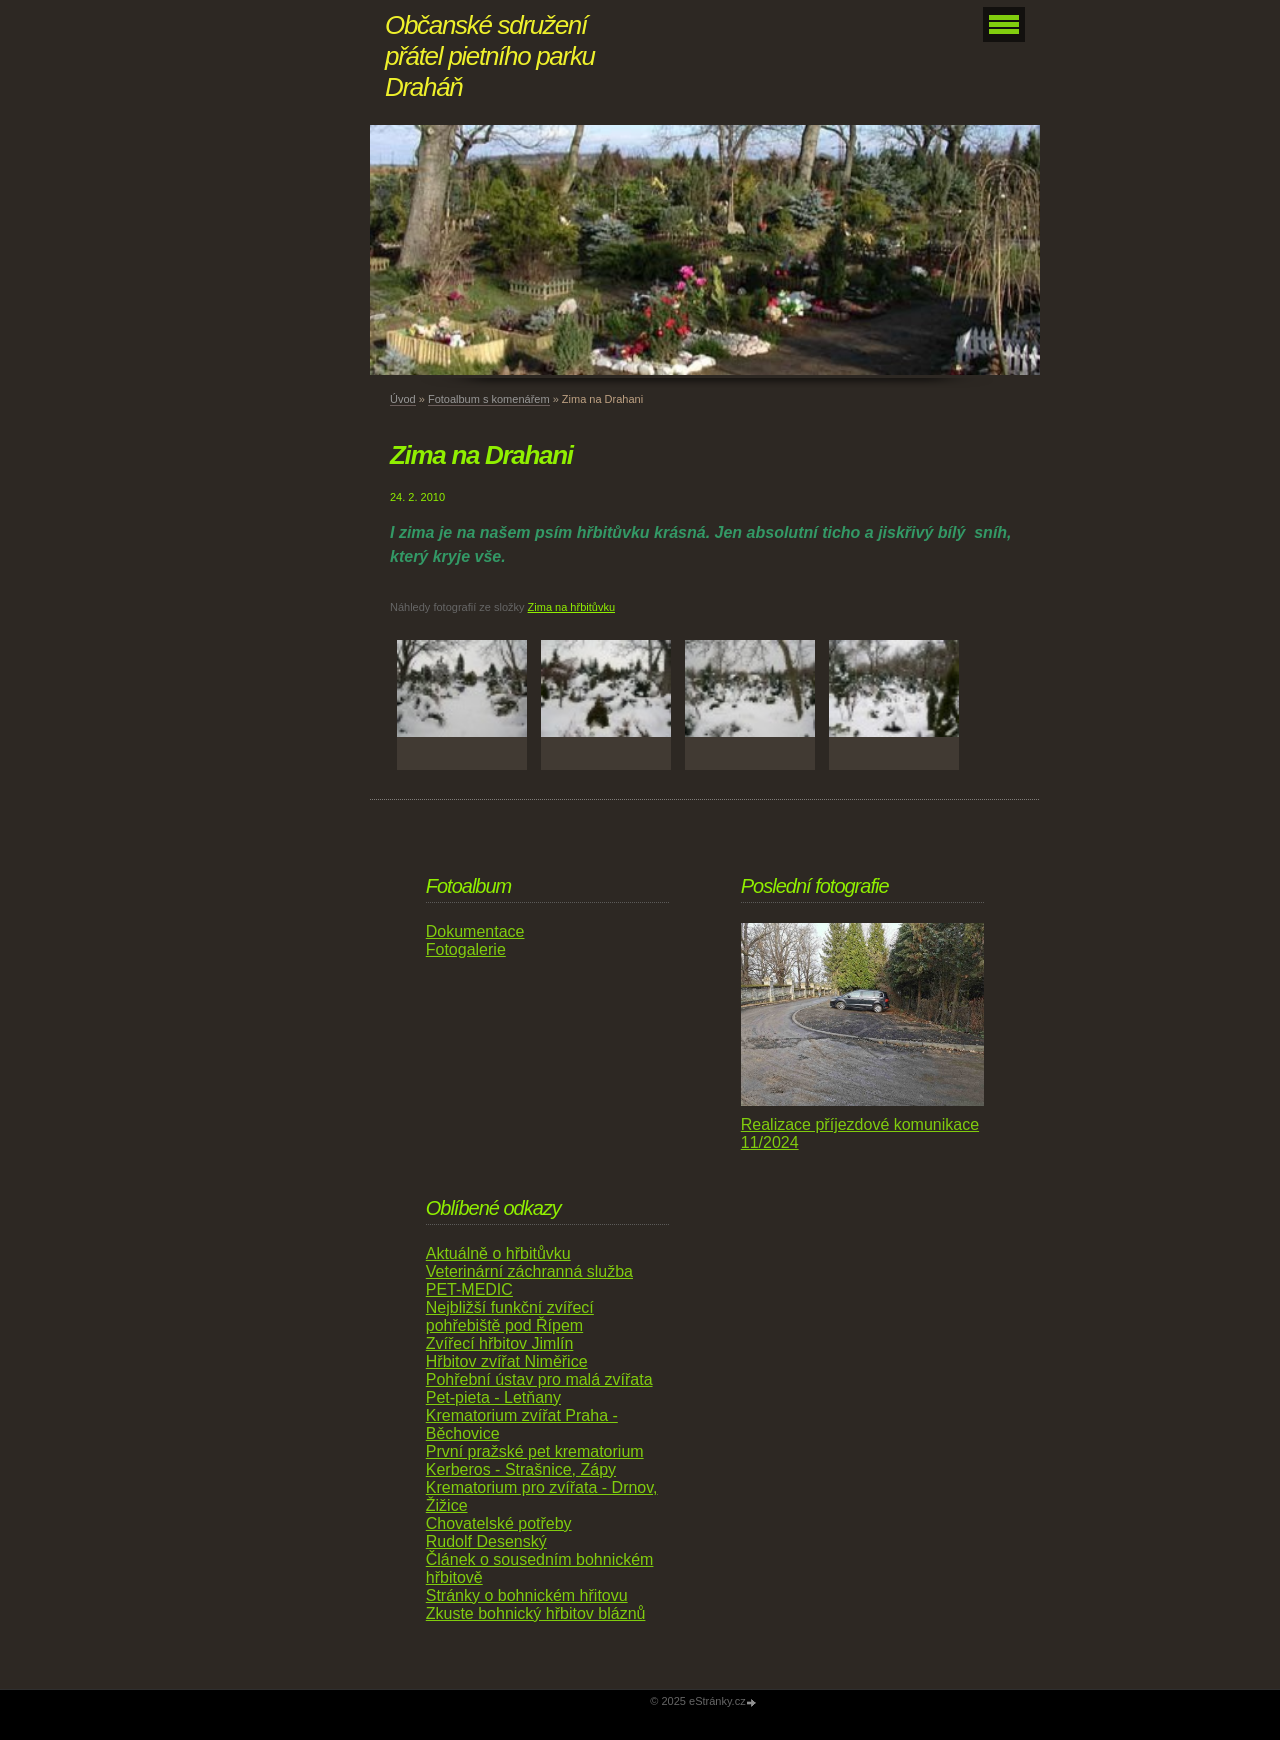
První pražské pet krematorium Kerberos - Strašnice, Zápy (535, 1460)
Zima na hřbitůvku (571, 607)
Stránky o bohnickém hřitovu (527, 1595)
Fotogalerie (466, 949)
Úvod (403, 399)
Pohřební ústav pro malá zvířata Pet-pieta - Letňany (539, 1388)
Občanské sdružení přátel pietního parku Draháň (490, 56)
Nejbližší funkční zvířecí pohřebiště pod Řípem (510, 1316)
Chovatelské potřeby (499, 1523)
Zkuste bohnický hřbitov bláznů (536, 1613)
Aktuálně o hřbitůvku (498, 1253)
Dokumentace (475, 931)
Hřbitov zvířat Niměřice (507, 1361)
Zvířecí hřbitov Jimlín (500, 1343)
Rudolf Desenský (486, 1541)
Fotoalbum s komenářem (489, 399)
